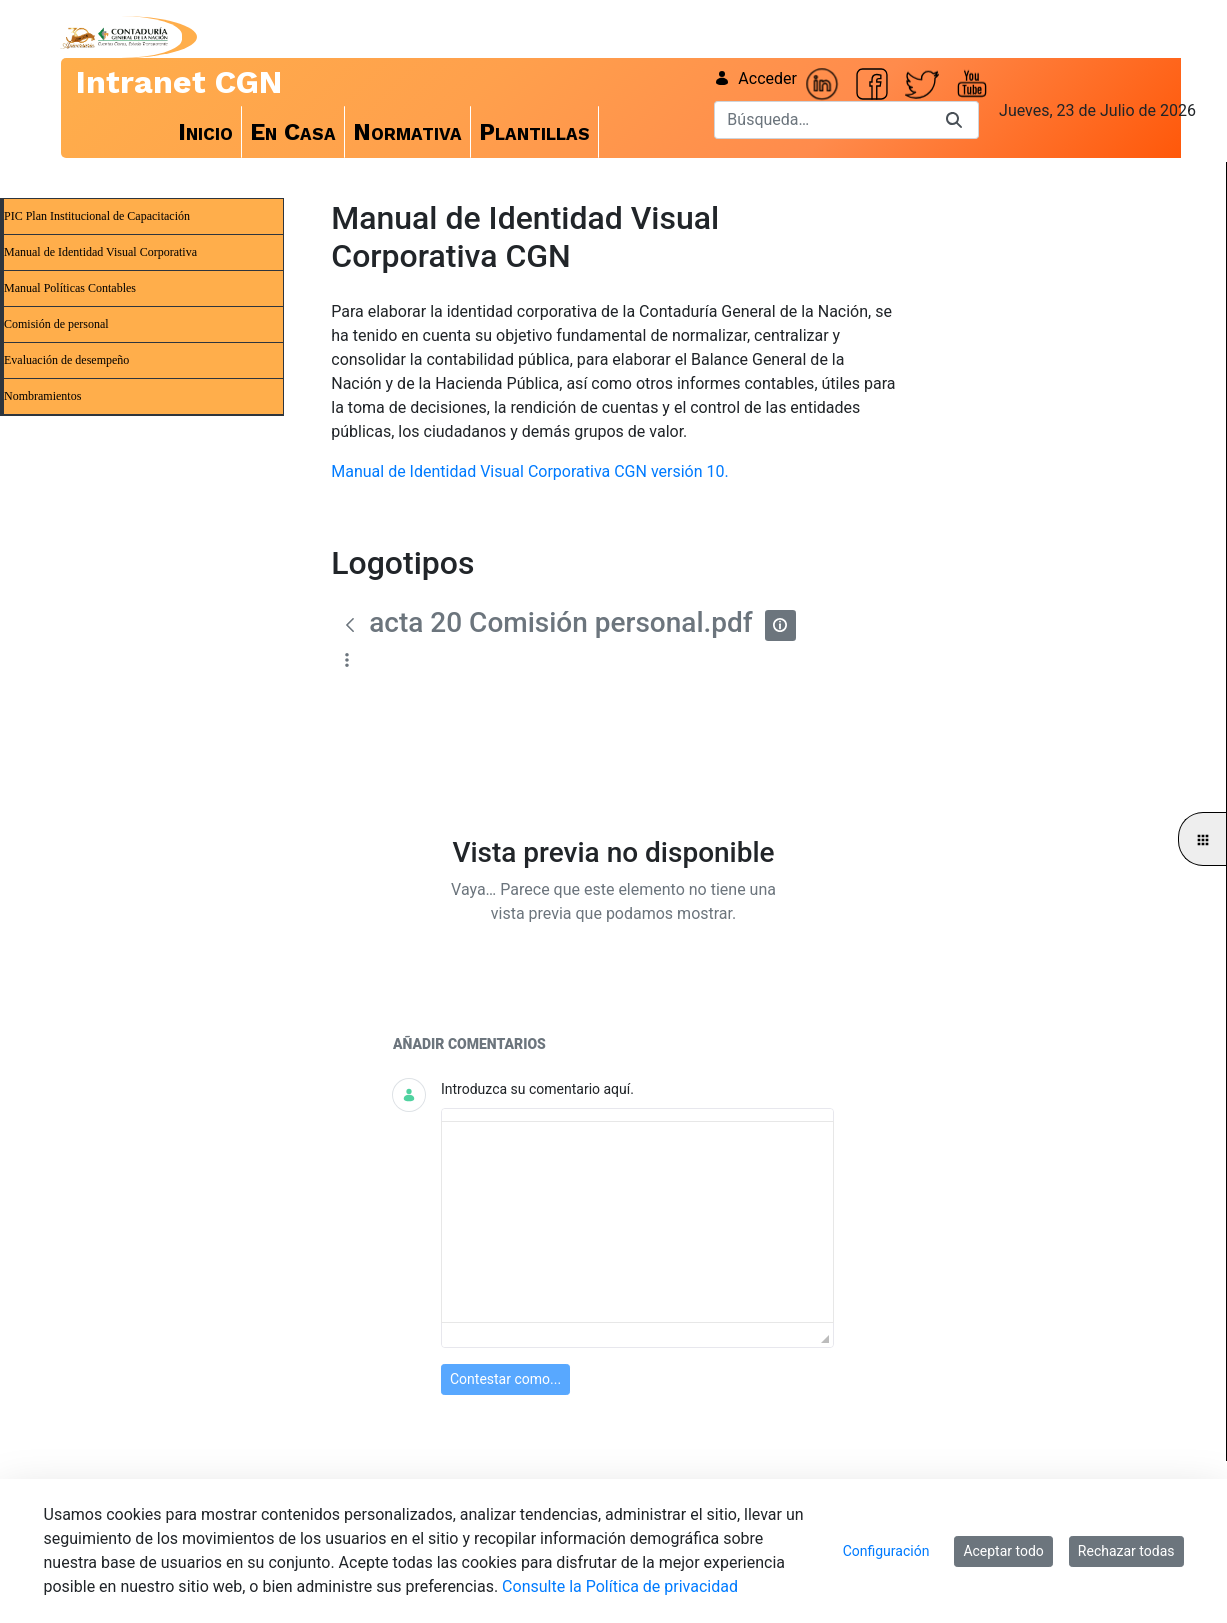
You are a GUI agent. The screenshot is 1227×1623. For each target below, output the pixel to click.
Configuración (886, 1551)
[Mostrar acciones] (346, 659)
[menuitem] (206, 132)
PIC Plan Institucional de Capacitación (97, 216)
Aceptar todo (1003, 1551)
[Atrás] (350, 625)
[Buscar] (822, 120)
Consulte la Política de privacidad (620, 1586)
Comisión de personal (56, 324)
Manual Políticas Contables (70, 288)
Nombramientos (42, 396)
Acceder (755, 78)
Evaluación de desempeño (66, 360)
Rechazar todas (1126, 1551)
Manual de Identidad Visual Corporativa (100, 252)
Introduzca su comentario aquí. (537, 1089)
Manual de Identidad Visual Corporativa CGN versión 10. (529, 471)
